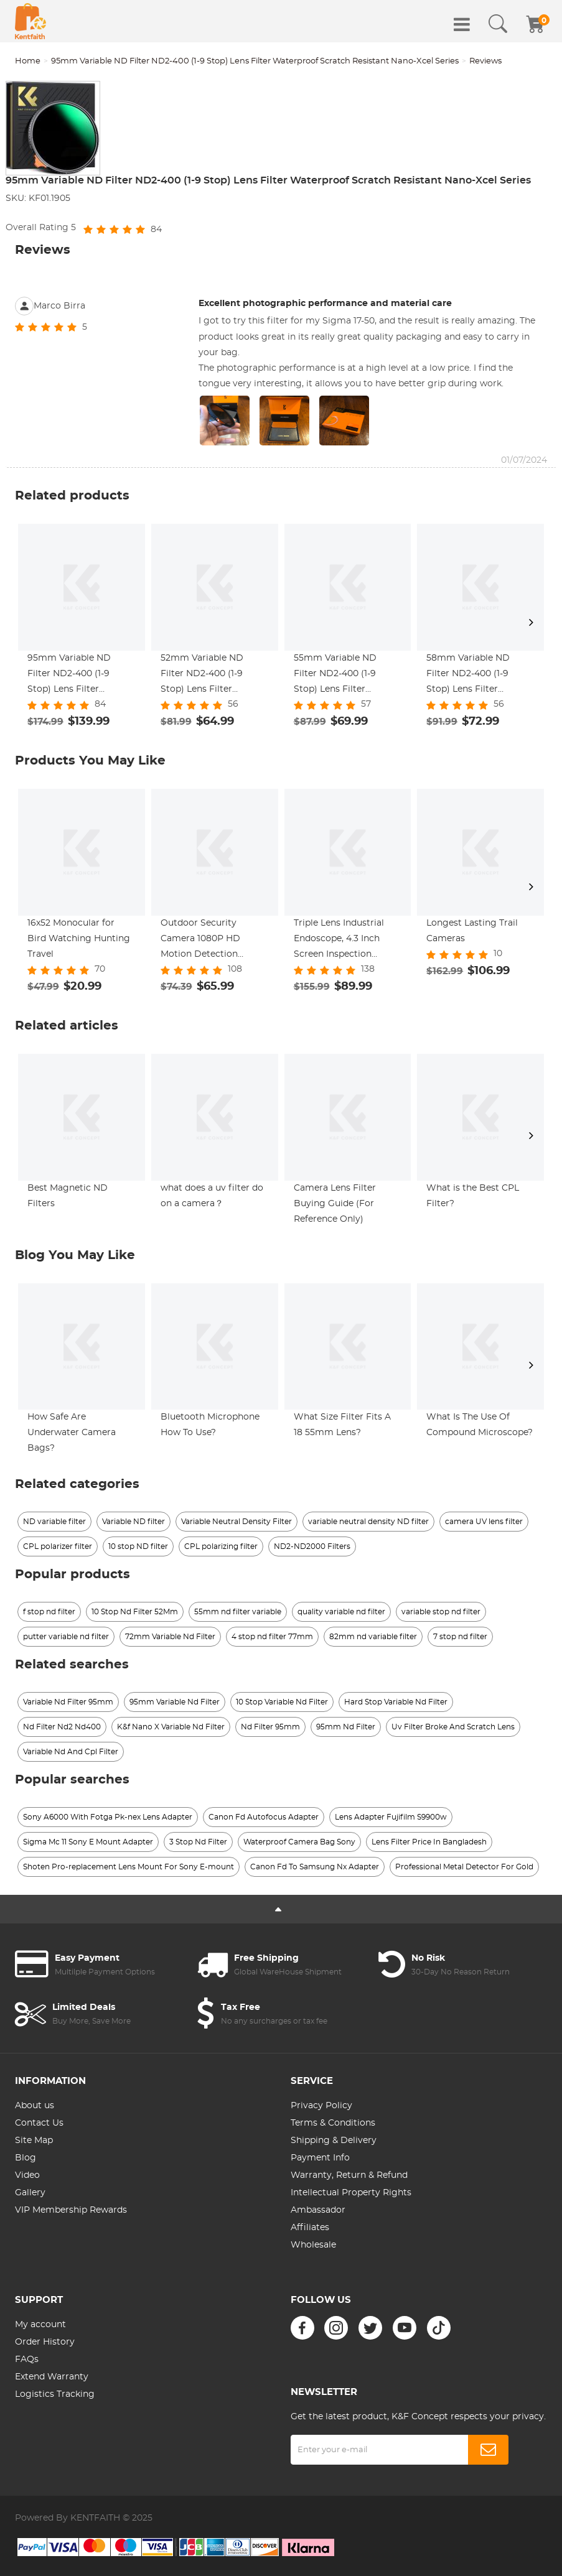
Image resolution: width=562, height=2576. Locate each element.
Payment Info (320, 2158)
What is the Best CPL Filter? (472, 1196)
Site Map (34, 2140)
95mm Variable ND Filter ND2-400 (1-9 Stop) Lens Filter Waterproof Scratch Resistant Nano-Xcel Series (255, 61)
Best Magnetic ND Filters (67, 1196)
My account (40, 2324)
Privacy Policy (321, 2105)
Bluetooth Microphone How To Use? (210, 1425)
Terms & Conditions (333, 2123)
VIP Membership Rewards (71, 2210)
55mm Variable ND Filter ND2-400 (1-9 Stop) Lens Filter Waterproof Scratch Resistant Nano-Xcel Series (337, 675)
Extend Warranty (51, 2377)
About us (34, 2105)
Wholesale (313, 2245)
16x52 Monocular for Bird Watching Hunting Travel (78, 939)
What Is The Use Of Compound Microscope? (479, 1425)
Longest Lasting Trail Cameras (472, 931)
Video (27, 2175)
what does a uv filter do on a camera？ (212, 1196)
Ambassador (318, 2210)
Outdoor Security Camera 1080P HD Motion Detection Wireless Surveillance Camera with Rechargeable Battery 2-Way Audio (213, 940)
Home (27, 61)
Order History (45, 2342)
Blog (25, 2158)
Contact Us (39, 2123)
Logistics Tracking (55, 2394)
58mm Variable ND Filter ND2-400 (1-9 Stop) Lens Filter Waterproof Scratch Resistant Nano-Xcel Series (469, 675)
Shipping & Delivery (334, 2140)
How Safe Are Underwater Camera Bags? (71, 1433)
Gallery (30, 2192)
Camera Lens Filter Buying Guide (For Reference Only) (335, 1204)
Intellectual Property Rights (351, 2192)
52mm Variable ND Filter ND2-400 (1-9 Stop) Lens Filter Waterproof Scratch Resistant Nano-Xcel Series (204, 675)
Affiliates (310, 2227)
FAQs (27, 2359)
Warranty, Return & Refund (349, 2175)
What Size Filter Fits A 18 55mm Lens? (342, 1425)
